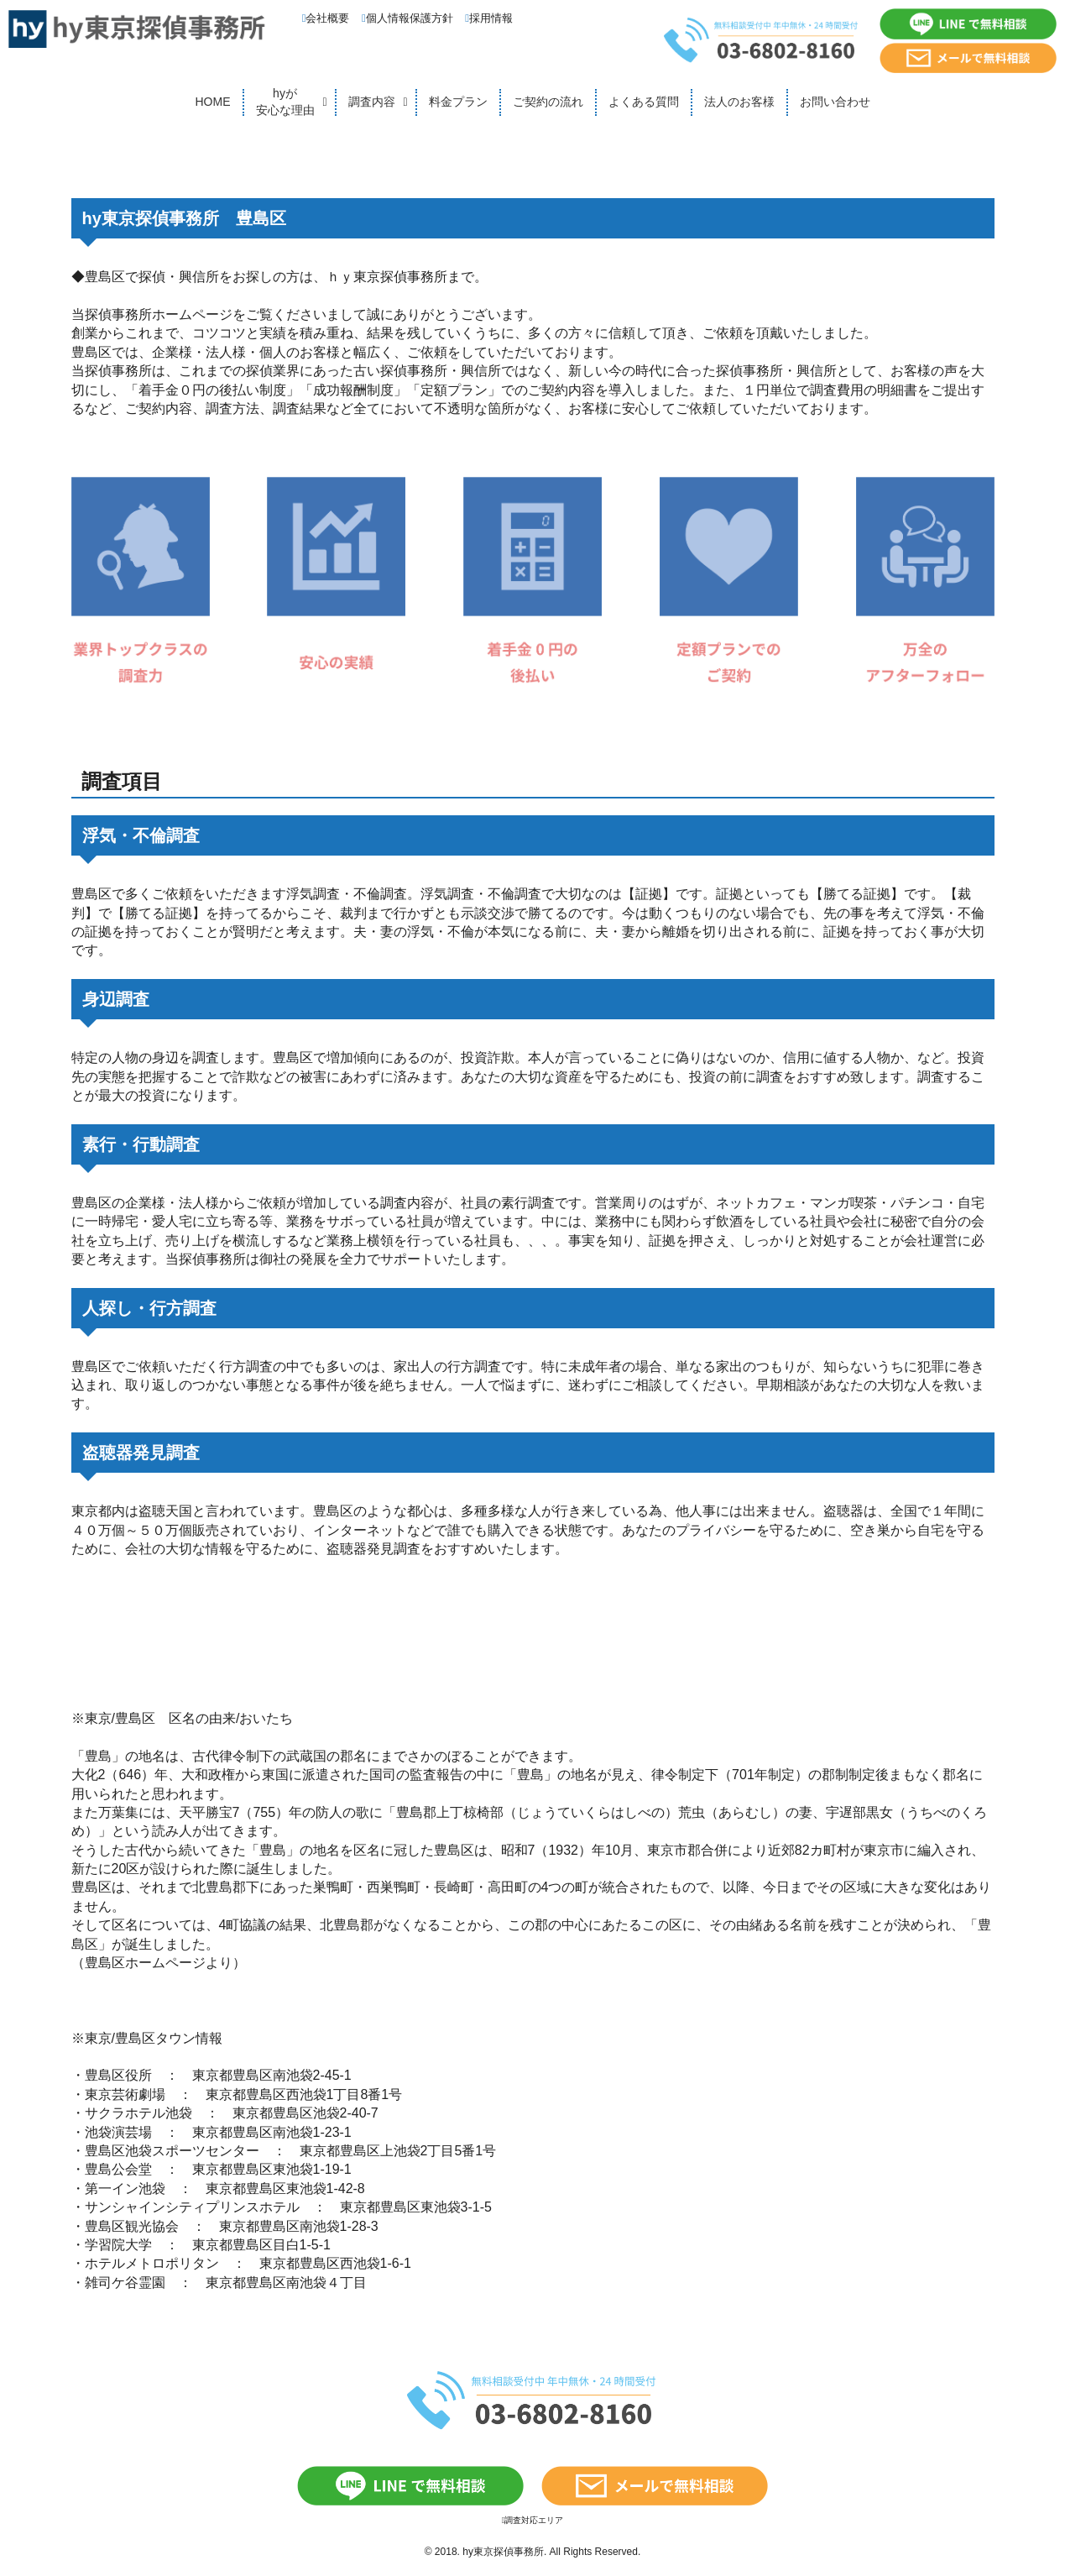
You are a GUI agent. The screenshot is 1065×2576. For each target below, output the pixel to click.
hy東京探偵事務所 (503, 2552)
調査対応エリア (533, 2520)
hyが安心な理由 (285, 101)
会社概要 (326, 18)
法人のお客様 (739, 101)
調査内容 (371, 101)
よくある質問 (643, 101)
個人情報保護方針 (407, 18)
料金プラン (458, 101)
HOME (213, 101)
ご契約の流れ (548, 101)
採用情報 (489, 18)
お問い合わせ (835, 101)
